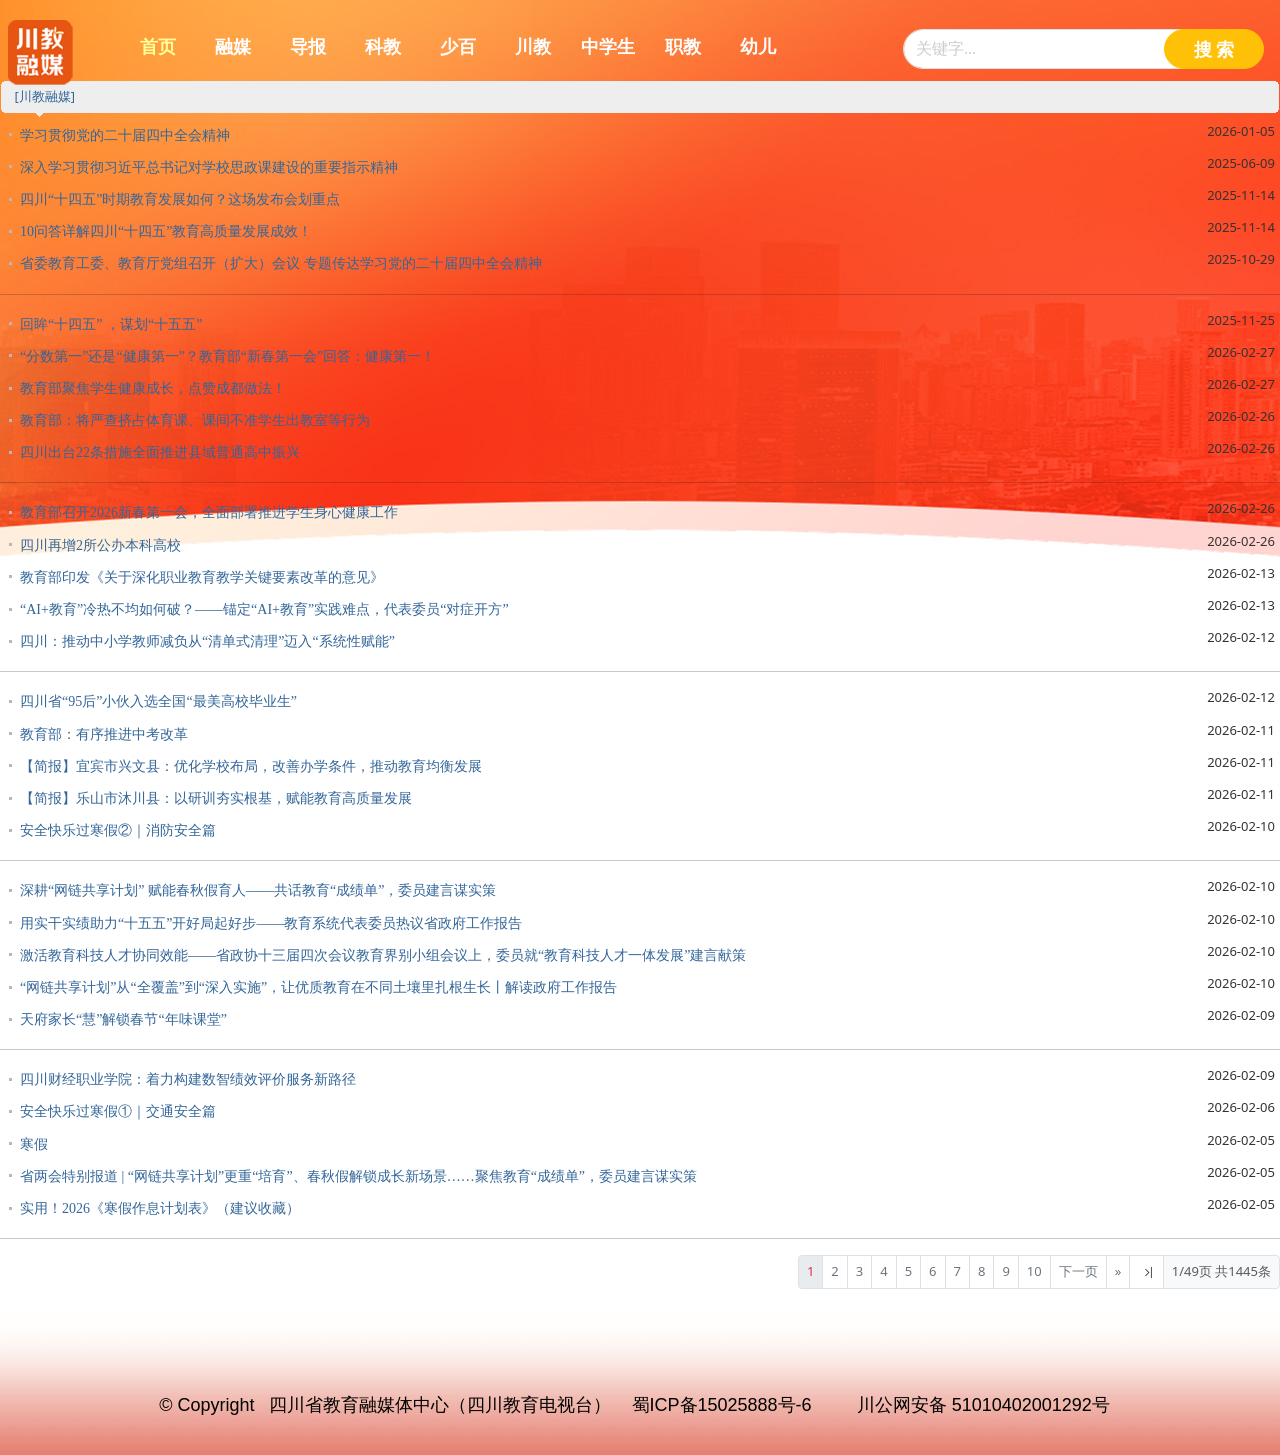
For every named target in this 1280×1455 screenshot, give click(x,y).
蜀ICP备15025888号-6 (722, 1405)
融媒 (233, 47)
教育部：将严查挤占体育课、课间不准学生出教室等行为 (195, 420)
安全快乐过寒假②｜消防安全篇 (118, 830)
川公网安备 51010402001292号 (983, 1405)
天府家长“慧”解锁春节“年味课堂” (123, 1019)
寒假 (34, 1144)
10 (1034, 1271)
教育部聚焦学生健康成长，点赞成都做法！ (153, 388)
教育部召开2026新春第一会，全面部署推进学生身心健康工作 (209, 512)
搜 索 (1214, 50)
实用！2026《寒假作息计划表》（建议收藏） (160, 1208)
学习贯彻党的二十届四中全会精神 (125, 135)
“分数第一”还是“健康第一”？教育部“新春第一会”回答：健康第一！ (227, 356)
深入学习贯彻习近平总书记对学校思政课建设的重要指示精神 (209, 167)
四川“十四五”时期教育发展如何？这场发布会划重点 (180, 199)
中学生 (608, 47)
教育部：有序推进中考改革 (104, 734)
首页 (158, 47)
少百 (458, 47)
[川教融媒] (44, 96)
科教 (383, 47)
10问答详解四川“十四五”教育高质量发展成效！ (166, 231)
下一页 (1078, 1271)
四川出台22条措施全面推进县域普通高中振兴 (160, 452)
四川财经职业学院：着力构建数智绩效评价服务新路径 (188, 1079)
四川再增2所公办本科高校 (100, 545)
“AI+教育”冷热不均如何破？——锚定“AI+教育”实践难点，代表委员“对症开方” (264, 609)
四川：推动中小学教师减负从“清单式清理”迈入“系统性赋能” (207, 641)
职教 (683, 47)
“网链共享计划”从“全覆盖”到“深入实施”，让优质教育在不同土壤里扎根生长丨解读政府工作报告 (318, 987)
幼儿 (758, 47)
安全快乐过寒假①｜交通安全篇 (118, 1111)
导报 (308, 47)
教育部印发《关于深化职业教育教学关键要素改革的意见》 (202, 577)
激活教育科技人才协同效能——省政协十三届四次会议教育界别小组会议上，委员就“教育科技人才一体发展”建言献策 (383, 955)
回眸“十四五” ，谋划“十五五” (111, 324)
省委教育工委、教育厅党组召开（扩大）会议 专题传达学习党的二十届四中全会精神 (281, 263)
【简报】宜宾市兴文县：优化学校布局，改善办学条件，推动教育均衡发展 (251, 766)
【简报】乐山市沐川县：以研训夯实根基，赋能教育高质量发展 (216, 798)
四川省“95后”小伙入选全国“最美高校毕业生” (158, 701)
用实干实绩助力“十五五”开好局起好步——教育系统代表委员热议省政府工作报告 (271, 923)
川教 (533, 47)
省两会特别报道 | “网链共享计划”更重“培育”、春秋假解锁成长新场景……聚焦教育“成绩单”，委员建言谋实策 (358, 1176)
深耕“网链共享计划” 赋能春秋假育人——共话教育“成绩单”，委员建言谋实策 (258, 890)
